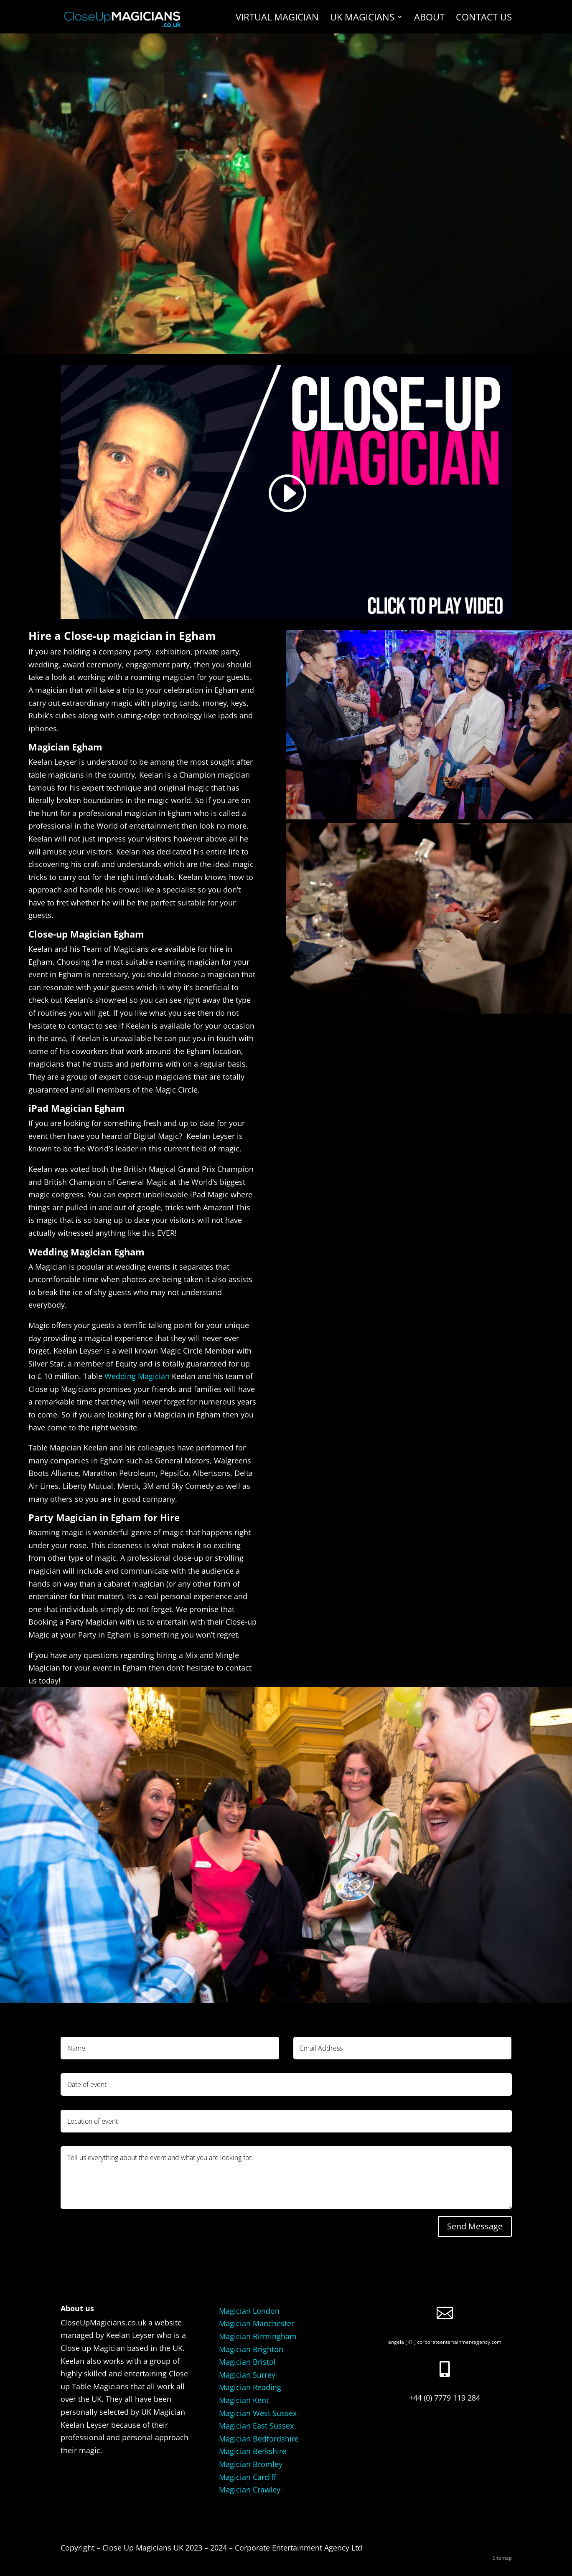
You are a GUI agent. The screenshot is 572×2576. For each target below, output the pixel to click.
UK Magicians (362, 18)
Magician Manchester (256, 2323)
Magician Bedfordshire (259, 2439)
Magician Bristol (247, 2362)
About (429, 18)
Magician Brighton (251, 2349)
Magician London (249, 2311)
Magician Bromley (250, 2464)
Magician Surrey (247, 2375)
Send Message (475, 2226)
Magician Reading (250, 2387)
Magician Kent (244, 2400)
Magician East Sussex (256, 2426)
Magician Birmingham (258, 2336)
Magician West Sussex (258, 2413)
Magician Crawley (249, 2490)
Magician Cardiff (247, 2477)
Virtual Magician (277, 18)
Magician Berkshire (252, 2451)
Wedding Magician (137, 1376)
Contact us (484, 18)
